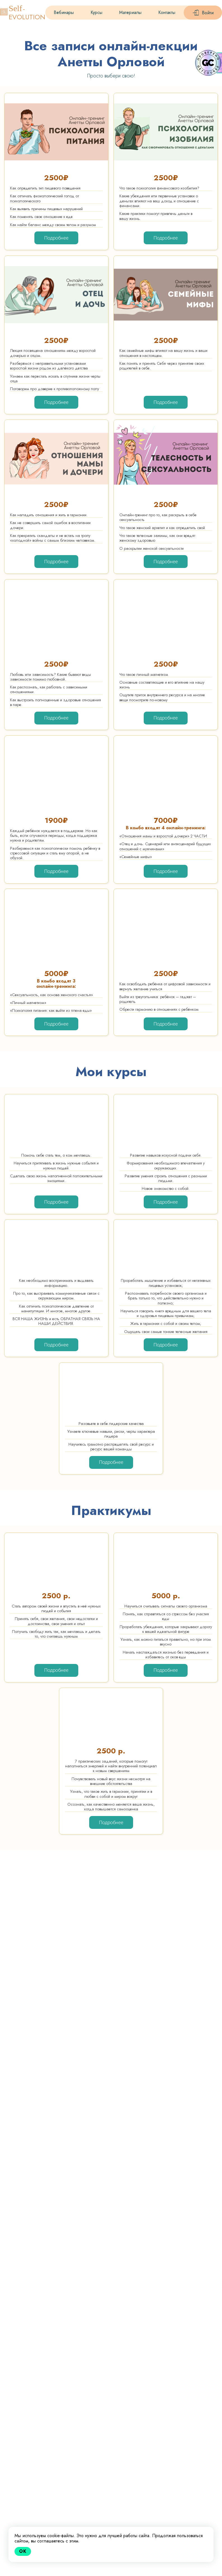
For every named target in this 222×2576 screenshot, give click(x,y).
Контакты (166, 12)
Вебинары (64, 12)
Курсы (96, 12)
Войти (208, 12)
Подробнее (56, 238)
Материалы (130, 12)
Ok (23, 2551)
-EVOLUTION (27, 12)
